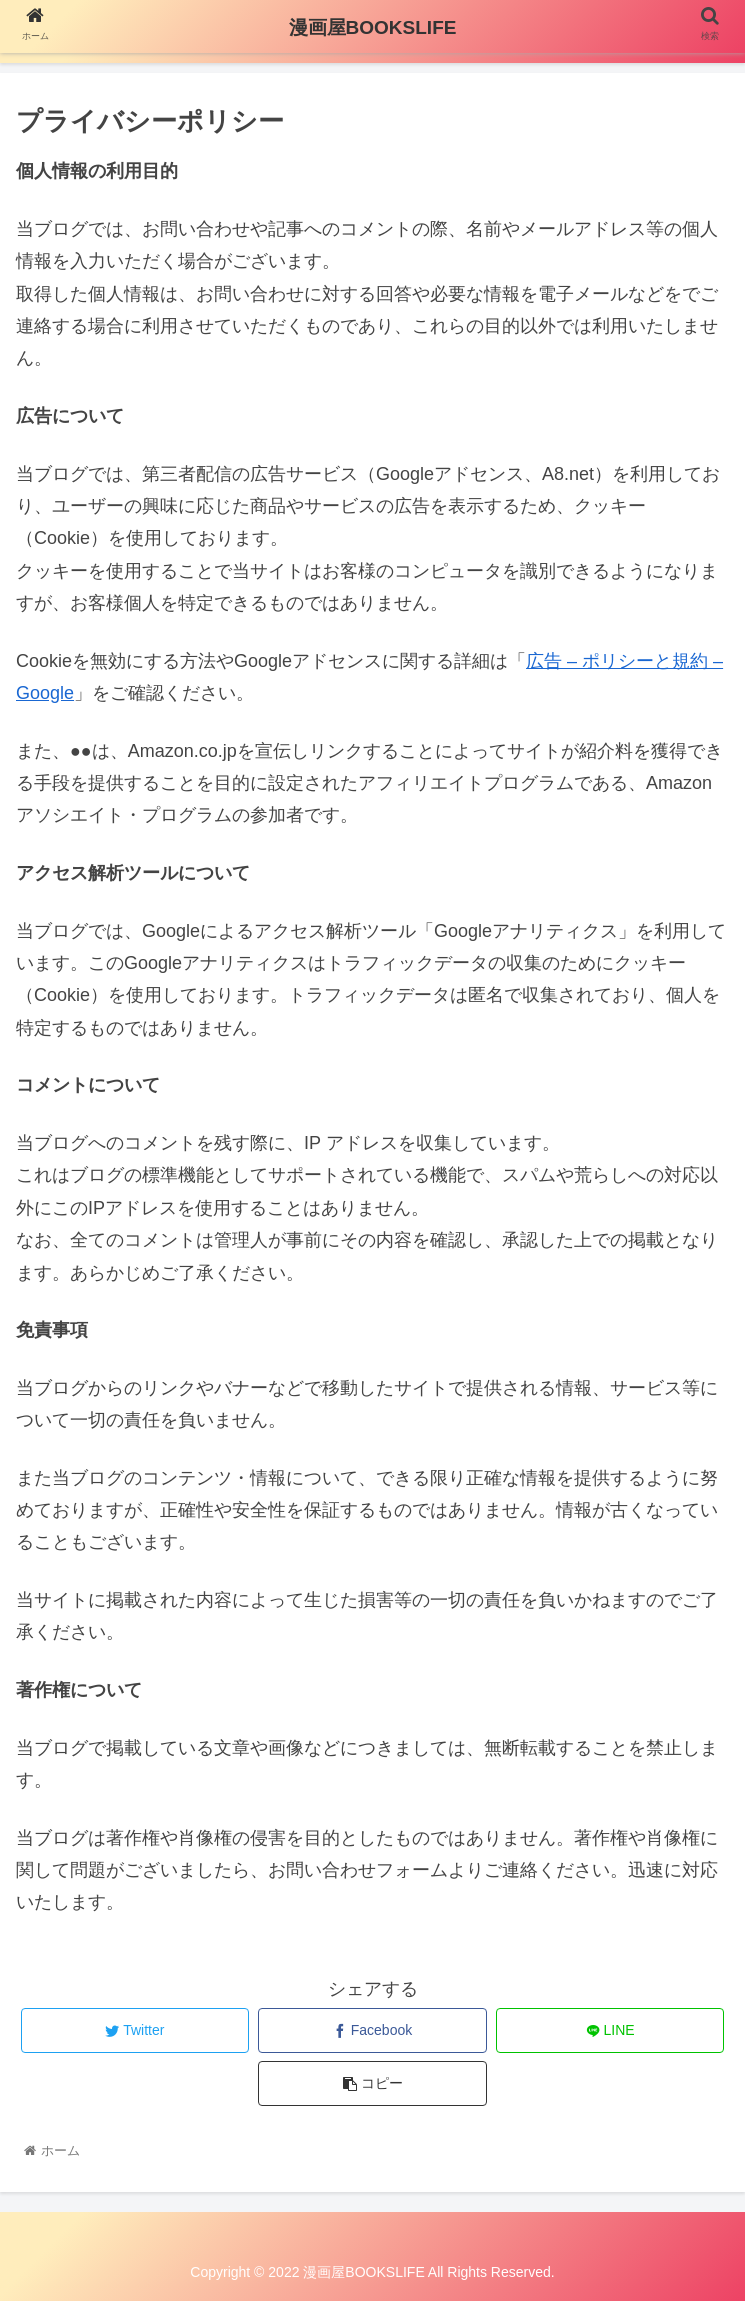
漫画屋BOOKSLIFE (373, 27)
